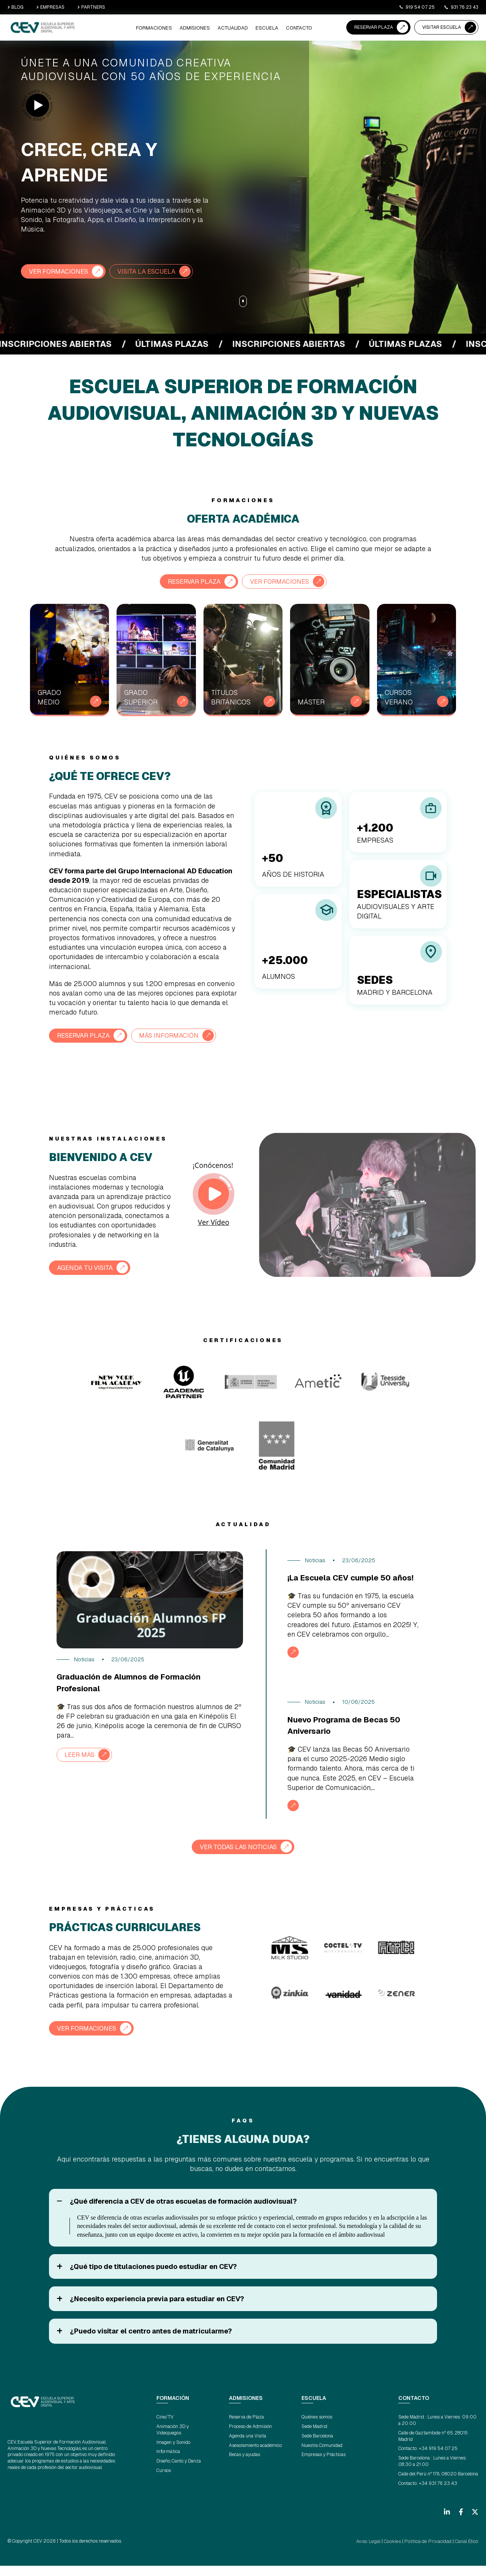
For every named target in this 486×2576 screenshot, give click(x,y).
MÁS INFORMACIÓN (176, 1034)
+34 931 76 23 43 (438, 2494)
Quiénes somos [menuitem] (316, 2428)
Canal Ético (467, 2552)
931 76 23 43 (461, 7)
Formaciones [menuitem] (163, 28)
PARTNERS (91, 7)
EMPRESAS (50, 7)
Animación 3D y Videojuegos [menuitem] (172, 2440)
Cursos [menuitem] (163, 2481)
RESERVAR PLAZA (373, 27)
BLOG (16, 7)
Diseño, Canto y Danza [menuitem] (178, 2472)
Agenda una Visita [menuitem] (247, 2446)
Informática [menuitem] (168, 2462)
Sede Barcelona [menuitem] (317, 2446)
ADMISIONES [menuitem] (201, 28)
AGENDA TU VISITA (87, 1266)
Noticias (84, 1658)
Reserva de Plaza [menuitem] (246, 2428)
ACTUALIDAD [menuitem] (236, 28)
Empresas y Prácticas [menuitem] (323, 2465)
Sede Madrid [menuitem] (314, 2437)
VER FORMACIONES (61, 271)
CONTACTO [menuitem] (299, 28)
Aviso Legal (374, 2552)
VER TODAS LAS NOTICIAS (238, 1857)
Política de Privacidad (430, 2552)
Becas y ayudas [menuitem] (244, 2465)
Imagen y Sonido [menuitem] (173, 2453)
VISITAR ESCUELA (441, 27)
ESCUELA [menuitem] (268, 28)
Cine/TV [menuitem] (165, 2428)
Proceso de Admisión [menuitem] (250, 2437)
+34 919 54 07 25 (438, 2459)
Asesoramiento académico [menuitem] (255, 2456)
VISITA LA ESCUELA (154, 271)
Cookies (397, 2552)
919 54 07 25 (417, 7)
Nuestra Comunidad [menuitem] (321, 2456)
